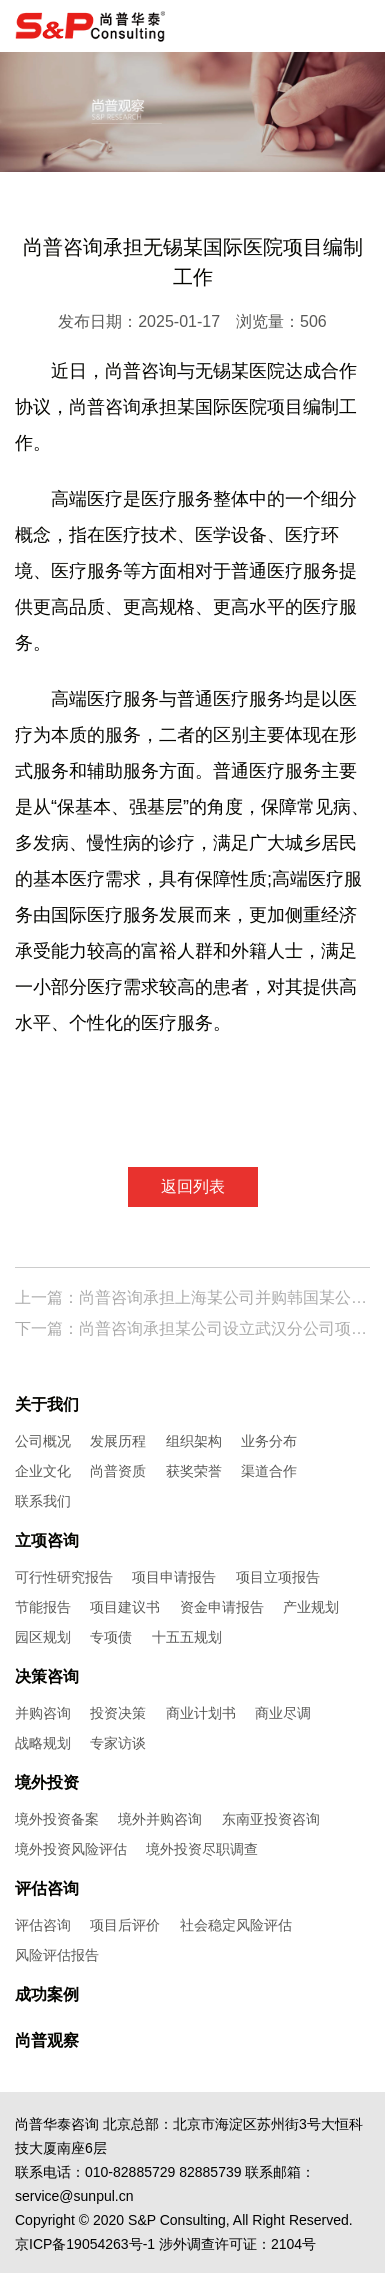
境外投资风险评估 (71, 1849)
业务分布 (269, 1441)
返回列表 (193, 1186)
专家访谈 (118, 1743)
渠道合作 (269, 1471)
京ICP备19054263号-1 (85, 2244)
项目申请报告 (174, 1577)
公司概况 (43, 1441)
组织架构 (194, 1441)
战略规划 (43, 1743)
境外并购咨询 (160, 1819)
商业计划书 (201, 1713)
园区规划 (43, 1637)
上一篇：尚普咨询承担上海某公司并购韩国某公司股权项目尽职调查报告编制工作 (192, 1297)
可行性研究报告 (64, 1577)
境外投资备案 (57, 1819)
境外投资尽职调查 (202, 1849)
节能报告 (43, 1607)
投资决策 (118, 1713)
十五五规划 (187, 1637)
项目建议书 (125, 1607)
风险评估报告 (57, 1955)
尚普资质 (118, 1471)
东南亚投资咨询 (271, 1819)
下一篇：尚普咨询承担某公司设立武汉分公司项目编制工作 (192, 1328)
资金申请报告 (222, 1607)
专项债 (111, 1637)
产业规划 (311, 1607)
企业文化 (43, 1471)
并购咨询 (43, 1713)
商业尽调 (283, 1713)
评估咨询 (43, 1925)
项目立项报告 (278, 1577)
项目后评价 (125, 1925)
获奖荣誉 (194, 1471)
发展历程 (118, 1441)
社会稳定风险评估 (236, 1925)
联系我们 (43, 1501)
